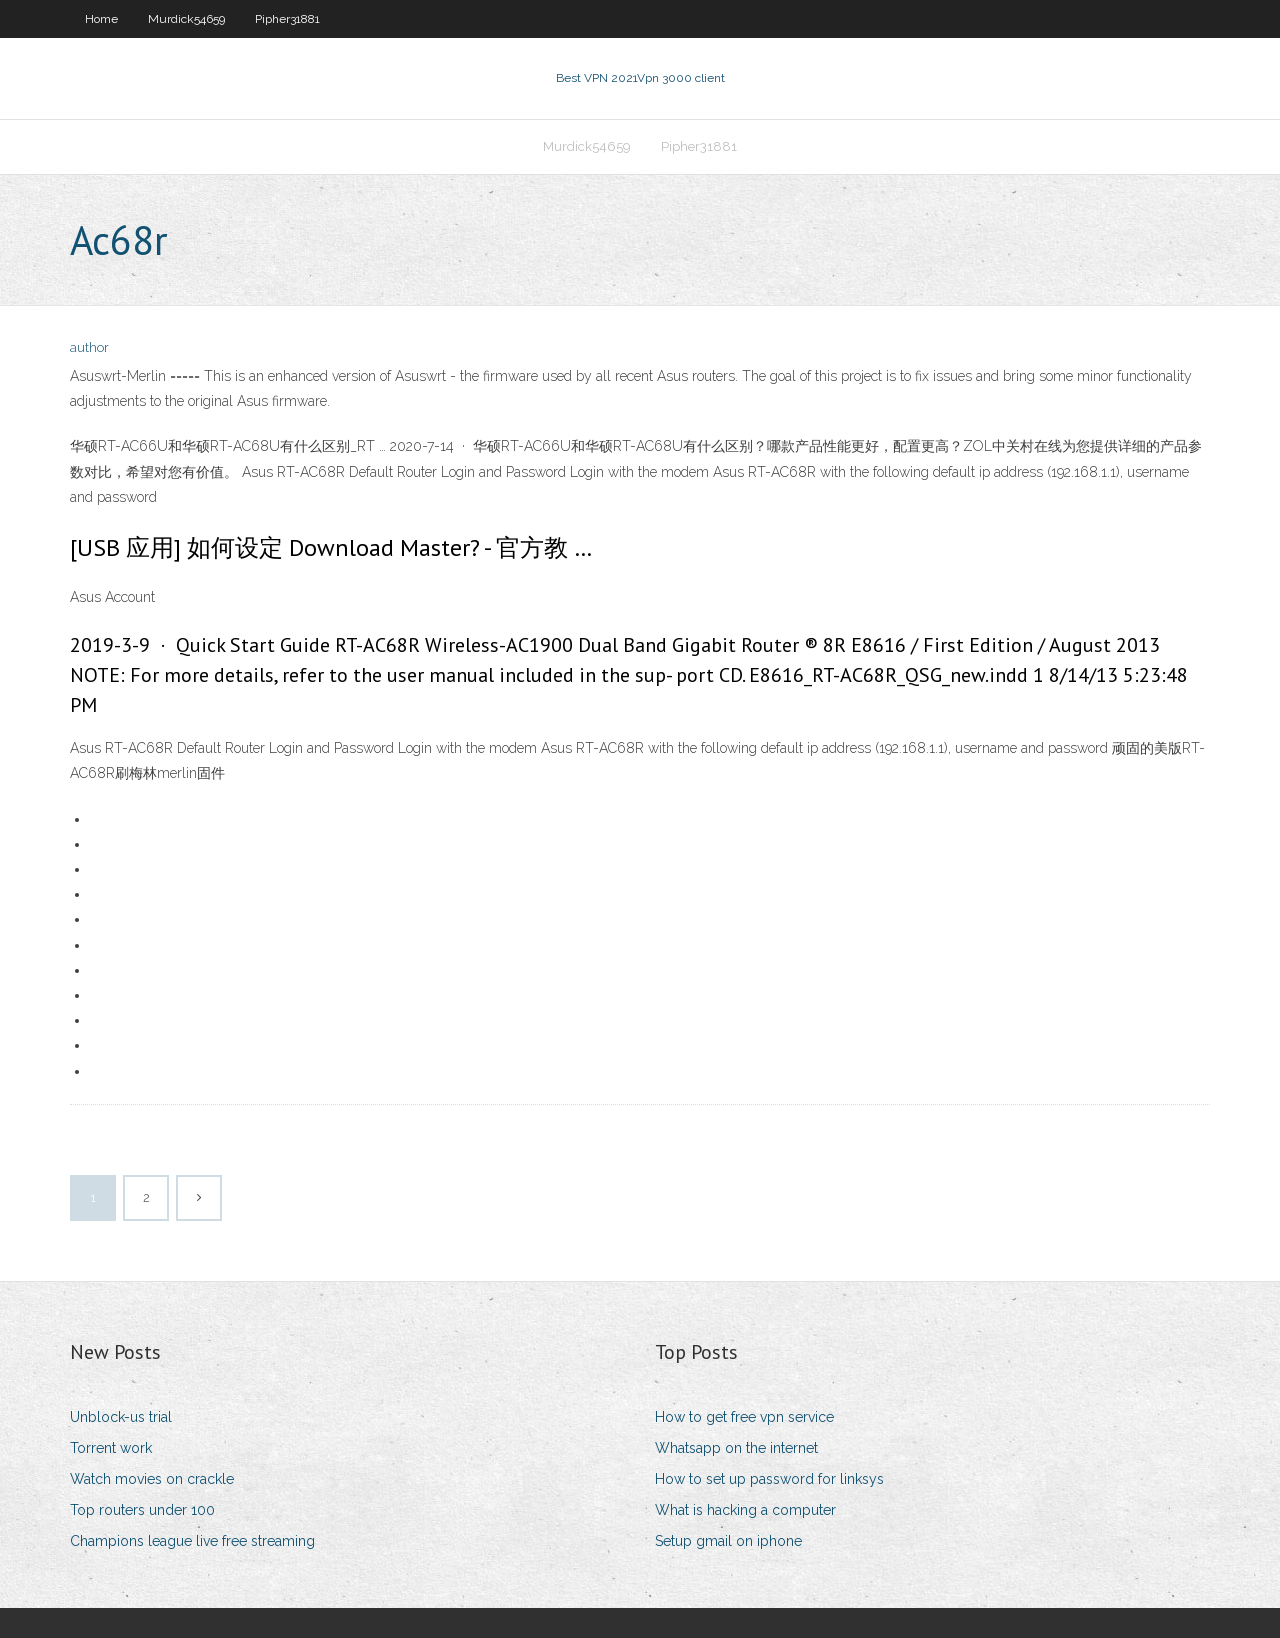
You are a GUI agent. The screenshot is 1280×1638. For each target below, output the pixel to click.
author (89, 347)
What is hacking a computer (745, 1510)
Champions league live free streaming (192, 1541)
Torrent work (111, 1448)
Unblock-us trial (121, 1417)
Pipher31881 (287, 19)
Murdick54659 (186, 19)
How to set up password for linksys (769, 1479)
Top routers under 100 (142, 1510)
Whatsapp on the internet (736, 1448)
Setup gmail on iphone (728, 1541)
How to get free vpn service (744, 1417)
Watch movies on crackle (152, 1479)
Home (101, 19)
